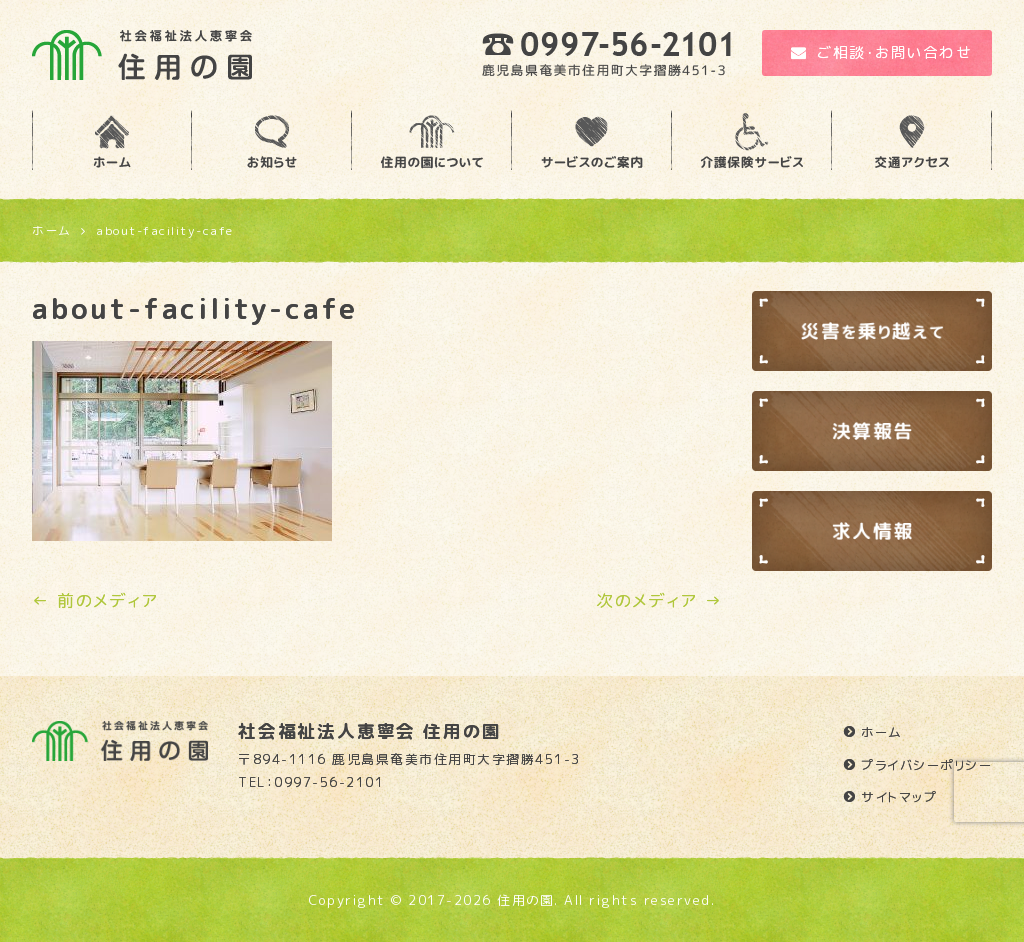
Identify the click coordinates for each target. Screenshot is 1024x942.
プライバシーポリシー (926, 765)
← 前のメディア (95, 600)
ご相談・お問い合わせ (882, 52)
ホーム (882, 732)
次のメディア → (659, 600)
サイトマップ (899, 797)
